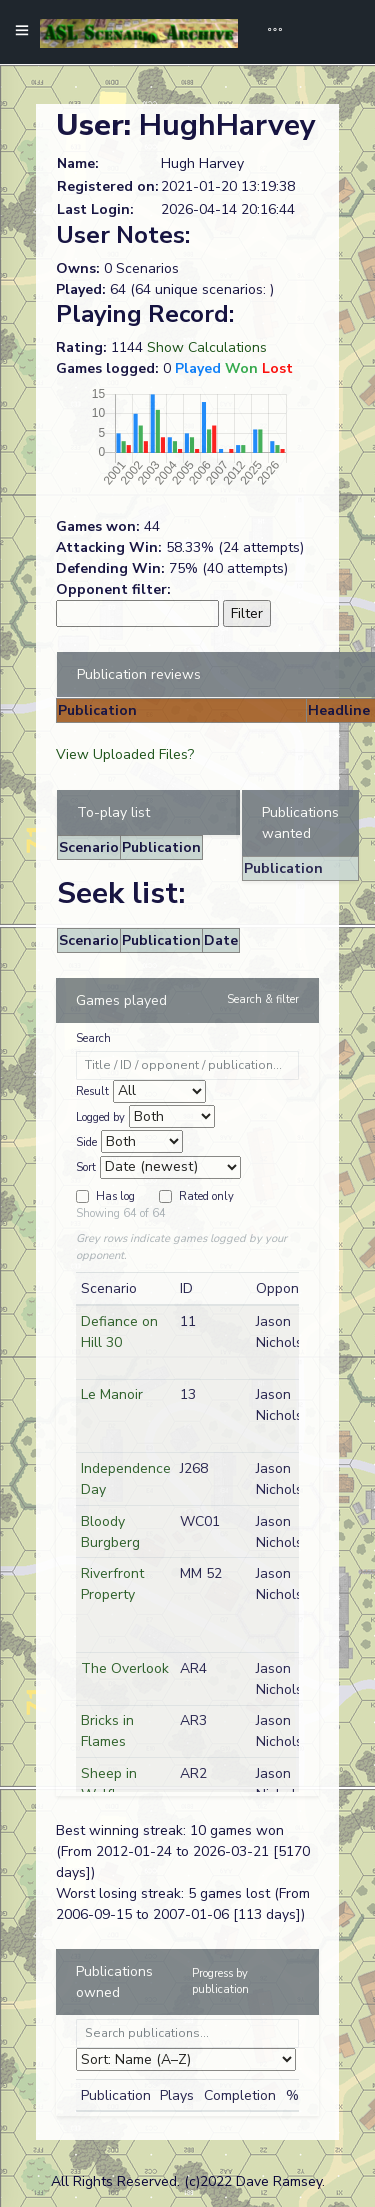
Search (93, 1038)
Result (92, 1091)
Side (86, 1142)
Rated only (206, 1196)
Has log (115, 1196)
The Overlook (125, 1668)
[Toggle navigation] (268, 32)
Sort (86, 1167)
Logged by (100, 1117)
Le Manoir (112, 1394)
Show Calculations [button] (207, 347)
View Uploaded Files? (125, 754)
